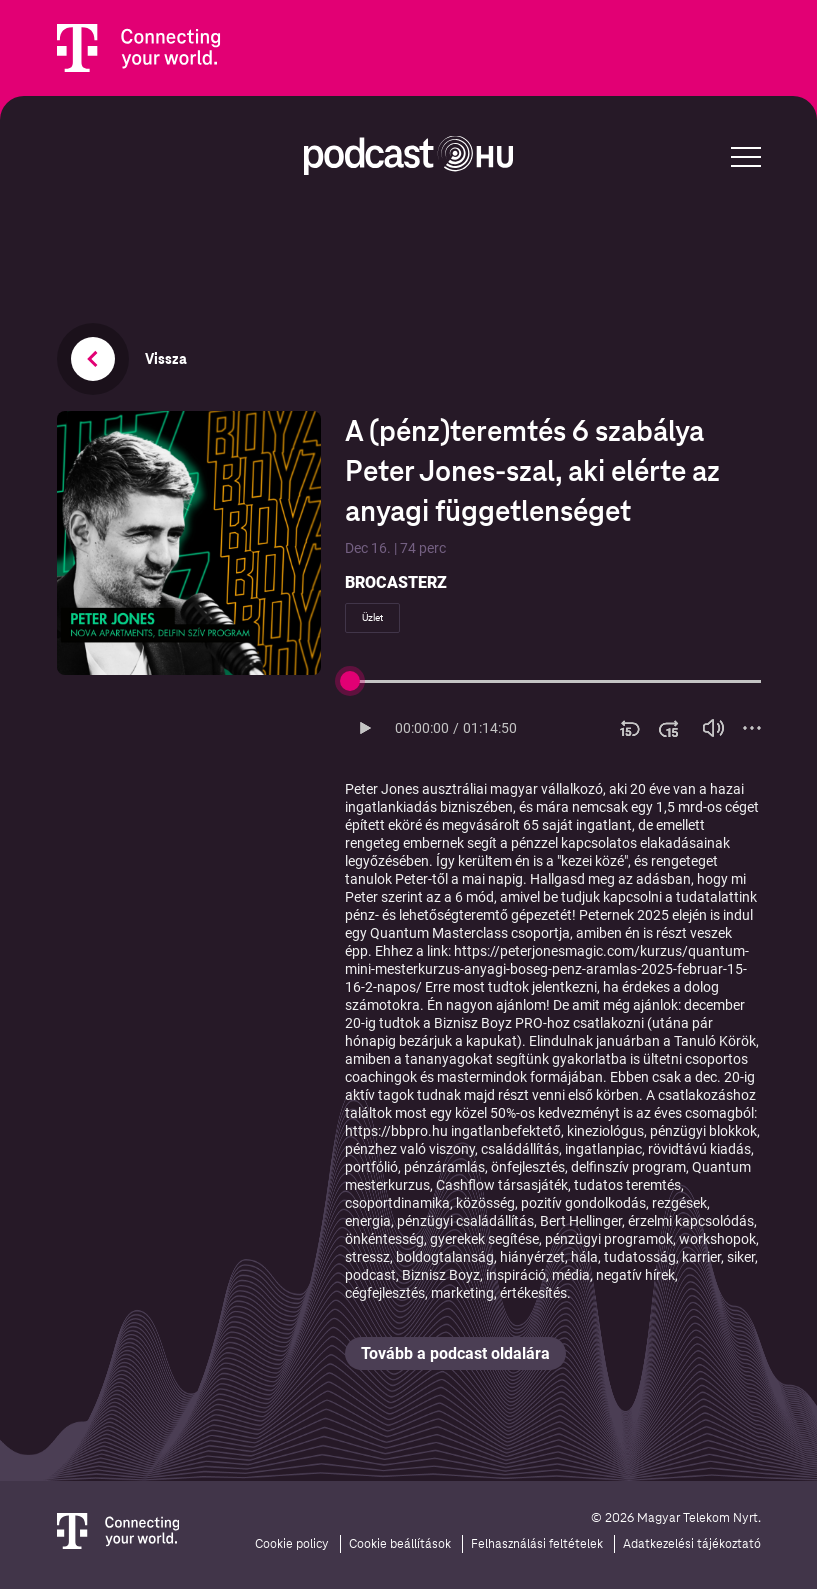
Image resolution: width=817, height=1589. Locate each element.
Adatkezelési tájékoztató (692, 1544)
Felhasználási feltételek (537, 1544)
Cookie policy (292, 1544)
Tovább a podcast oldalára (455, 1353)
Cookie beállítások (400, 1544)
